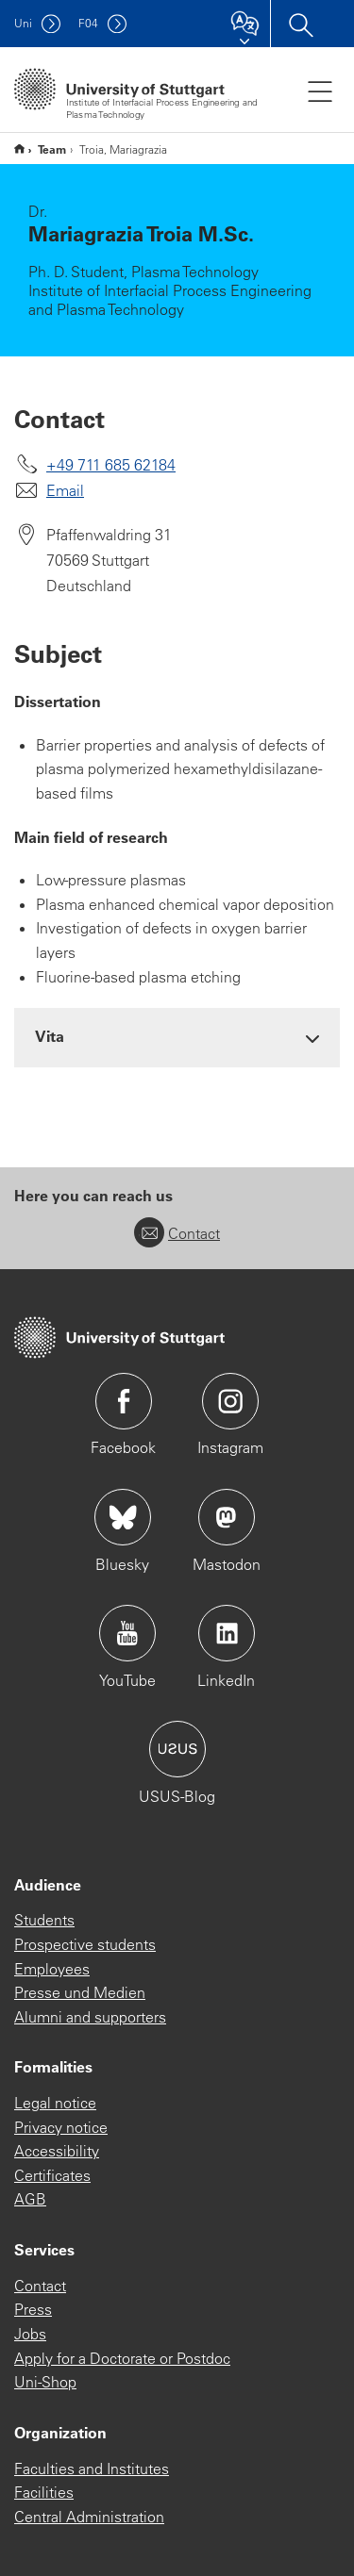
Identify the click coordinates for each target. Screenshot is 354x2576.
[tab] (177, 1036)
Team (52, 149)
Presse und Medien (79, 1992)
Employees (52, 1968)
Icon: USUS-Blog (177, 1749)
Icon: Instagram (230, 1401)
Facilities (44, 2492)
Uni (23, 23)
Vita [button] (49, 1036)
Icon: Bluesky (122, 1517)
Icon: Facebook (123, 1401)
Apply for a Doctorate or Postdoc (122, 2358)
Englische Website (19, 148)
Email (65, 490)
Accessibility (56, 2150)
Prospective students (85, 1944)
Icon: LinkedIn (226, 1633)
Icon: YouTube (127, 1633)
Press (33, 2309)
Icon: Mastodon (226, 1517)
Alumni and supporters (90, 2016)
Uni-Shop (45, 2381)
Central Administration (89, 2516)
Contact (177, 1233)
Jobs (30, 2333)
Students (44, 1919)
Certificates (52, 2175)
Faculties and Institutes (91, 2468)
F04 (88, 23)
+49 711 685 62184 (111, 464)
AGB (30, 2198)
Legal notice (55, 2102)
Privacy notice (61, 2127)
